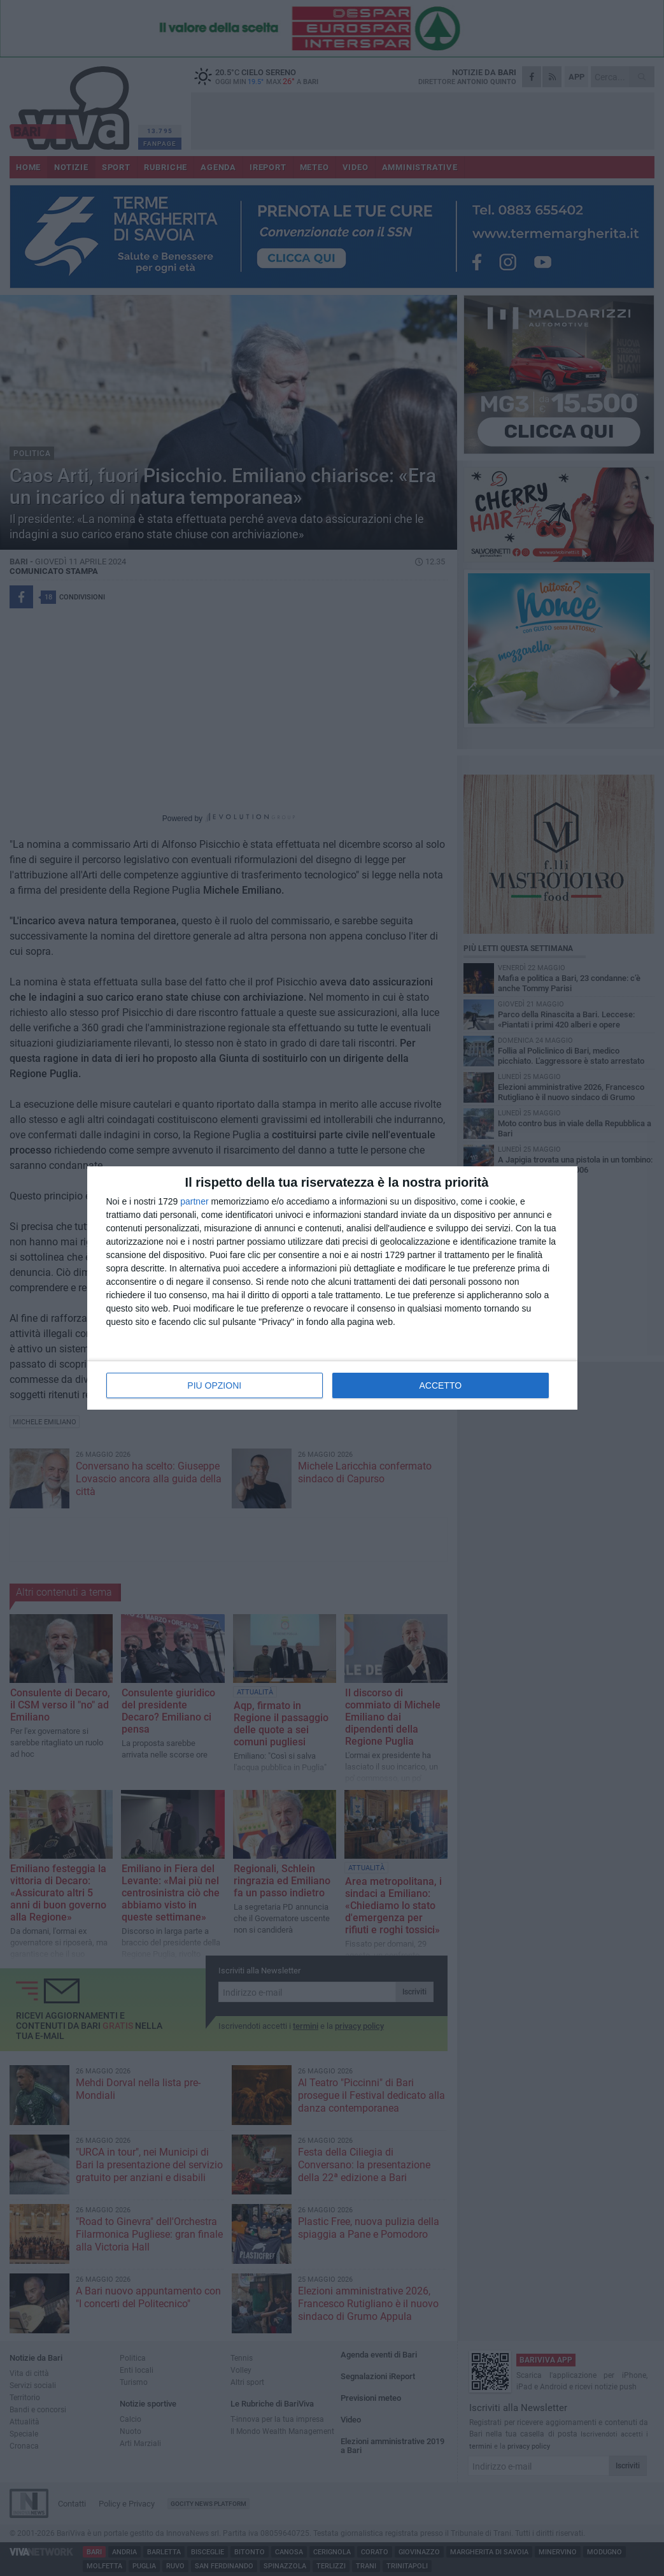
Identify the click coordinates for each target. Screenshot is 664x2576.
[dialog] (332, 1288)
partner (194, 1201)
